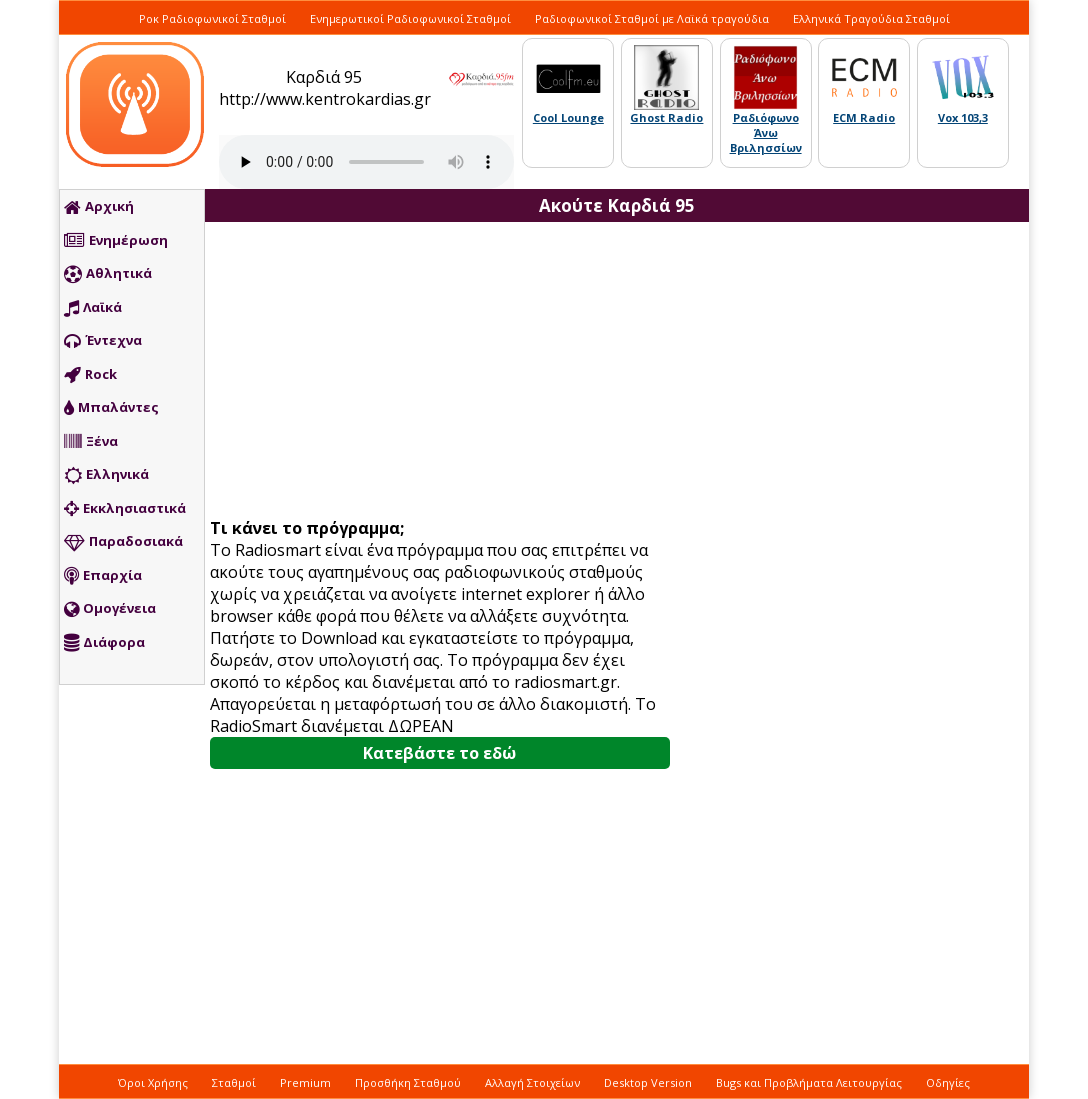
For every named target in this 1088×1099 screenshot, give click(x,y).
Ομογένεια (110, 609)
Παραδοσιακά (123, 542)
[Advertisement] (447, 372)
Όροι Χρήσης (153, 1082)
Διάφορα (104, 643)
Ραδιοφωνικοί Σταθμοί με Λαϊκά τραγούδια (652, 18)
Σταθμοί (234, 1082)
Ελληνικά (106, 475)
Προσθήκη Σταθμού (408, 1082)
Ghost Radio (666, 117)
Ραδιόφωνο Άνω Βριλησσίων (766, 132)
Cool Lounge (568, 117)
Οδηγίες (948, 1082)
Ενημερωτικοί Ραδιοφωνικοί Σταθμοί (410, 18)
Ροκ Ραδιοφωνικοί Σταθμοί (212, 18)
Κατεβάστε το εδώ (439, 753)
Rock (90, 375)
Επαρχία (103, 576)
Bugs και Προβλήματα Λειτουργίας (809, 1082)
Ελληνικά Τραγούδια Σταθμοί (871, 18)
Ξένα (91, 442)
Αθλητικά (108, 274)
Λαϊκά (93, 308)
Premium (305, 1082)
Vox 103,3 (963, 117)
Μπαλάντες (111, 408)
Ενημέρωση (116, 241)
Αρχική (99, 207)
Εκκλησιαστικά (125, 509)
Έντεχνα (103, 341)
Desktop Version (648, 1082)
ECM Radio (864, 117)
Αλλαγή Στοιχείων (532, 1082)
